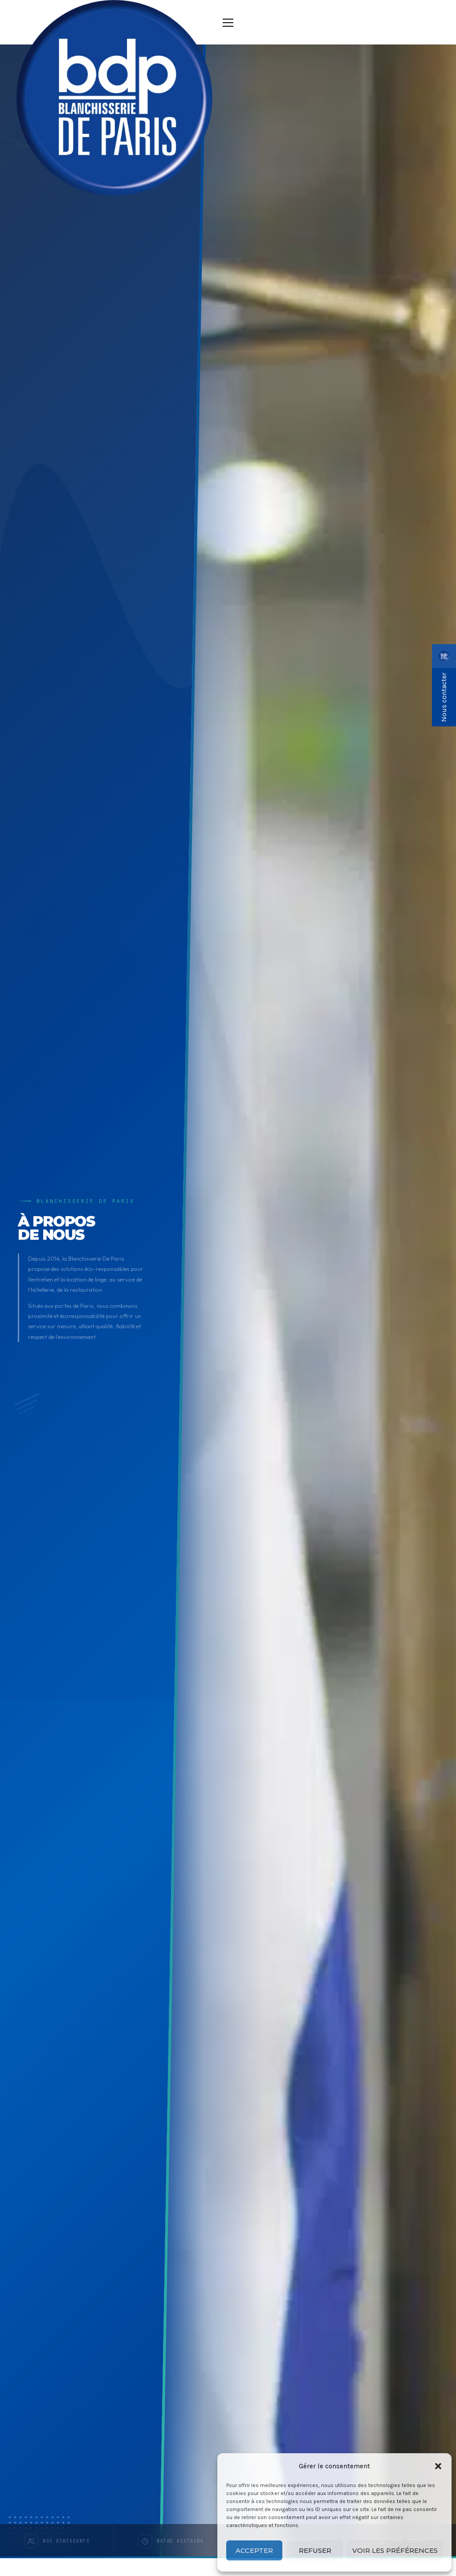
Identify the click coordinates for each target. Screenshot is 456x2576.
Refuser (315, 2550)
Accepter (254, 2550)
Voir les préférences (395, 2550)
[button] (438, 2466)
